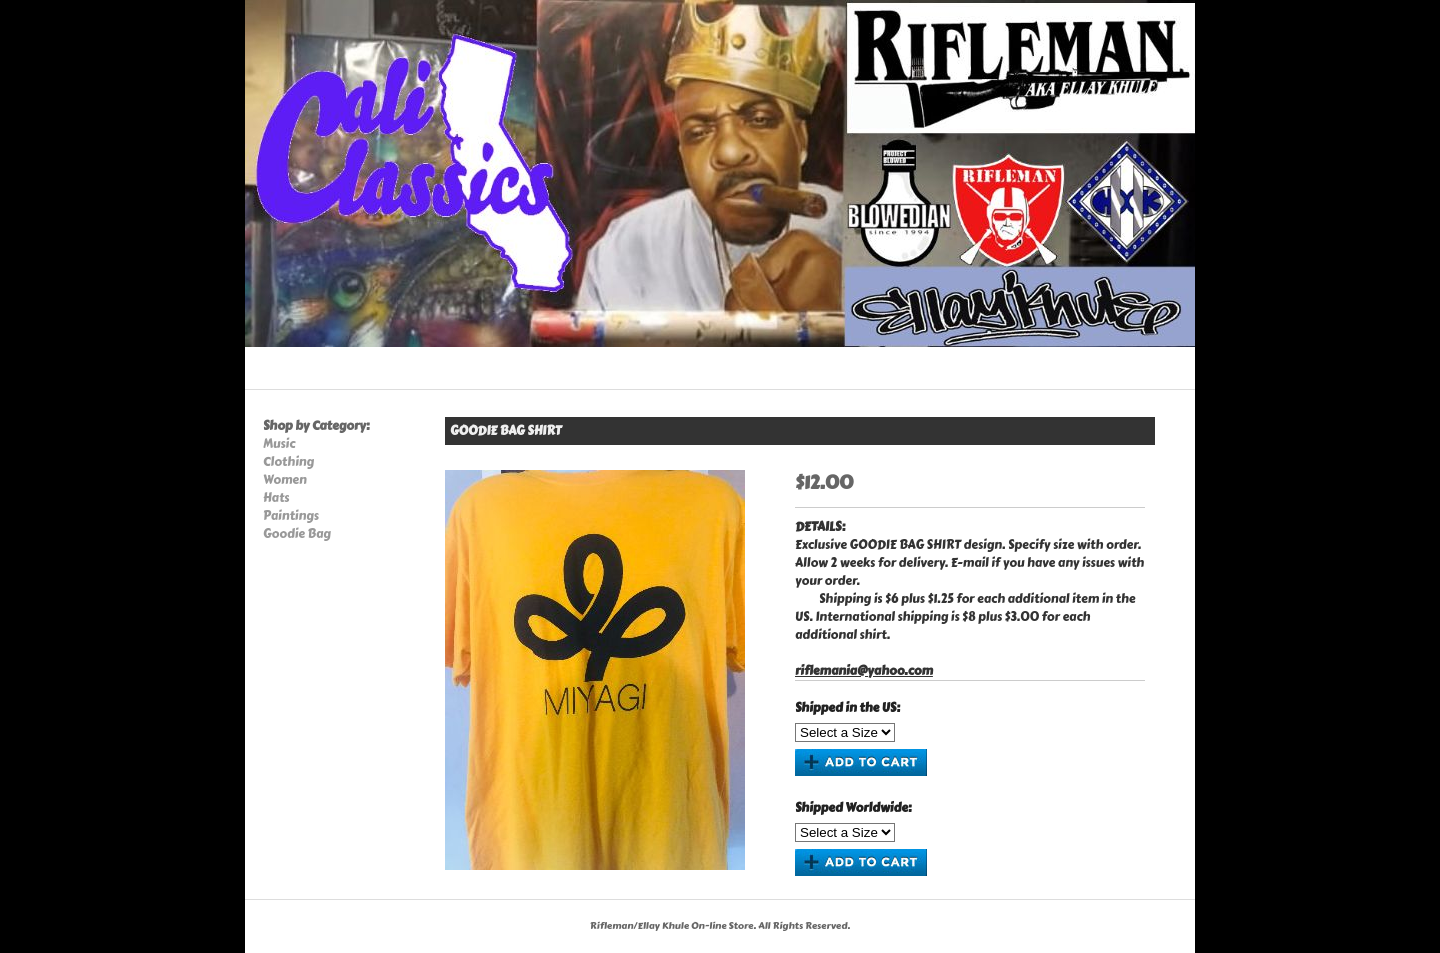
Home (270, 370)
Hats (276, 498)
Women (285, 480)
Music (279, 444)
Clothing (288, 462)
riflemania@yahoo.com (864, 671)
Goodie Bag (297, 534)
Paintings (291, 516)
